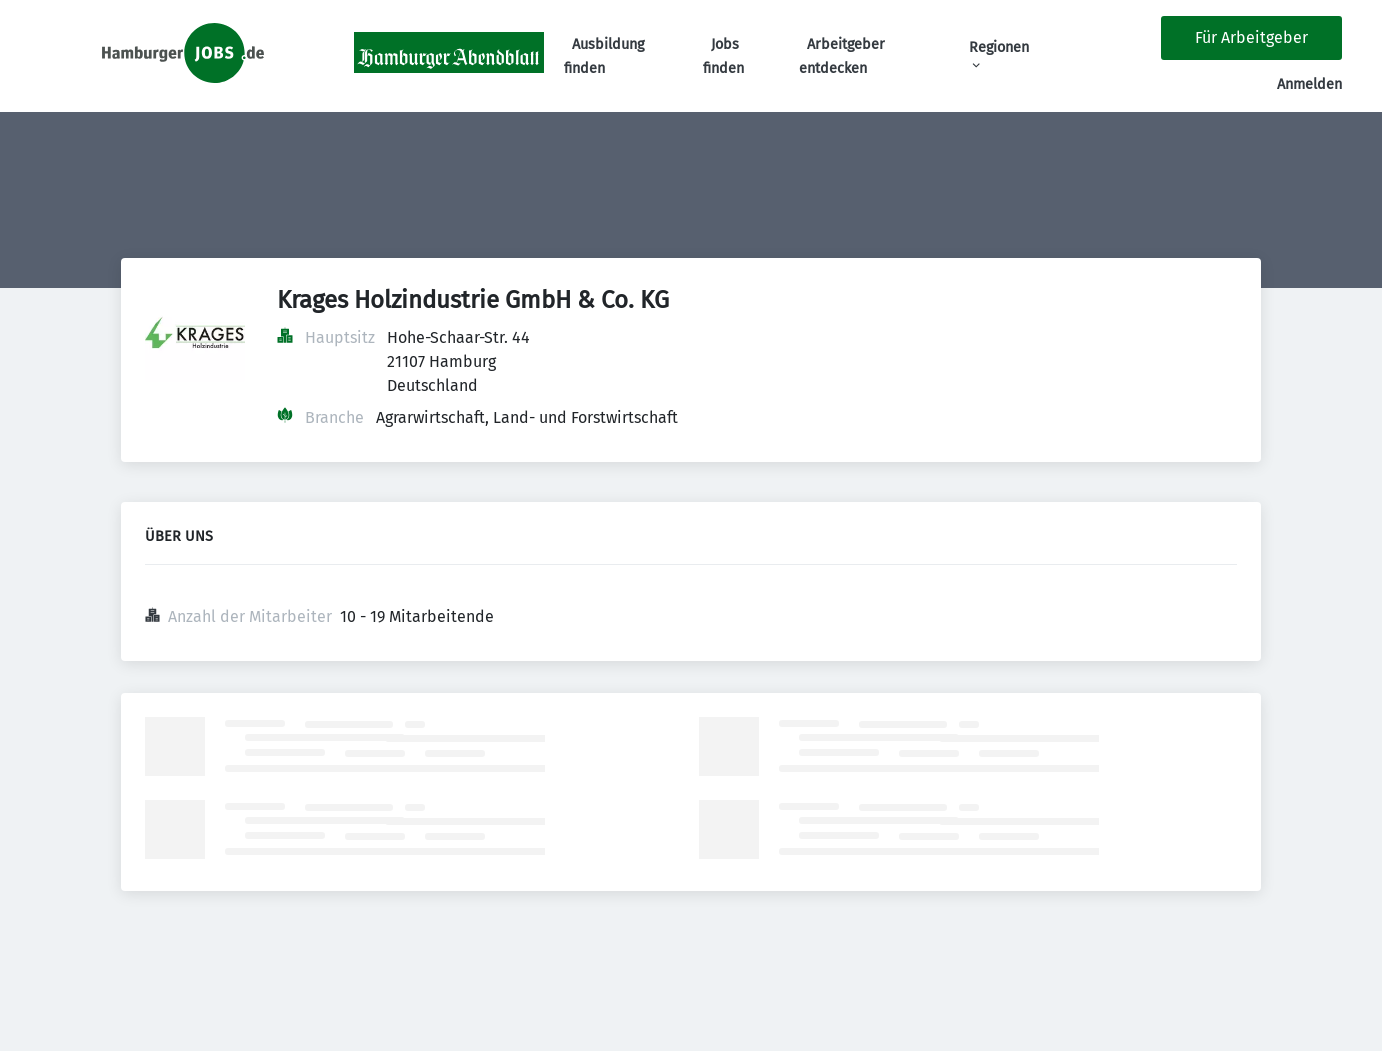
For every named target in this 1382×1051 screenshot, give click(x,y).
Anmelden (1309, 84)
